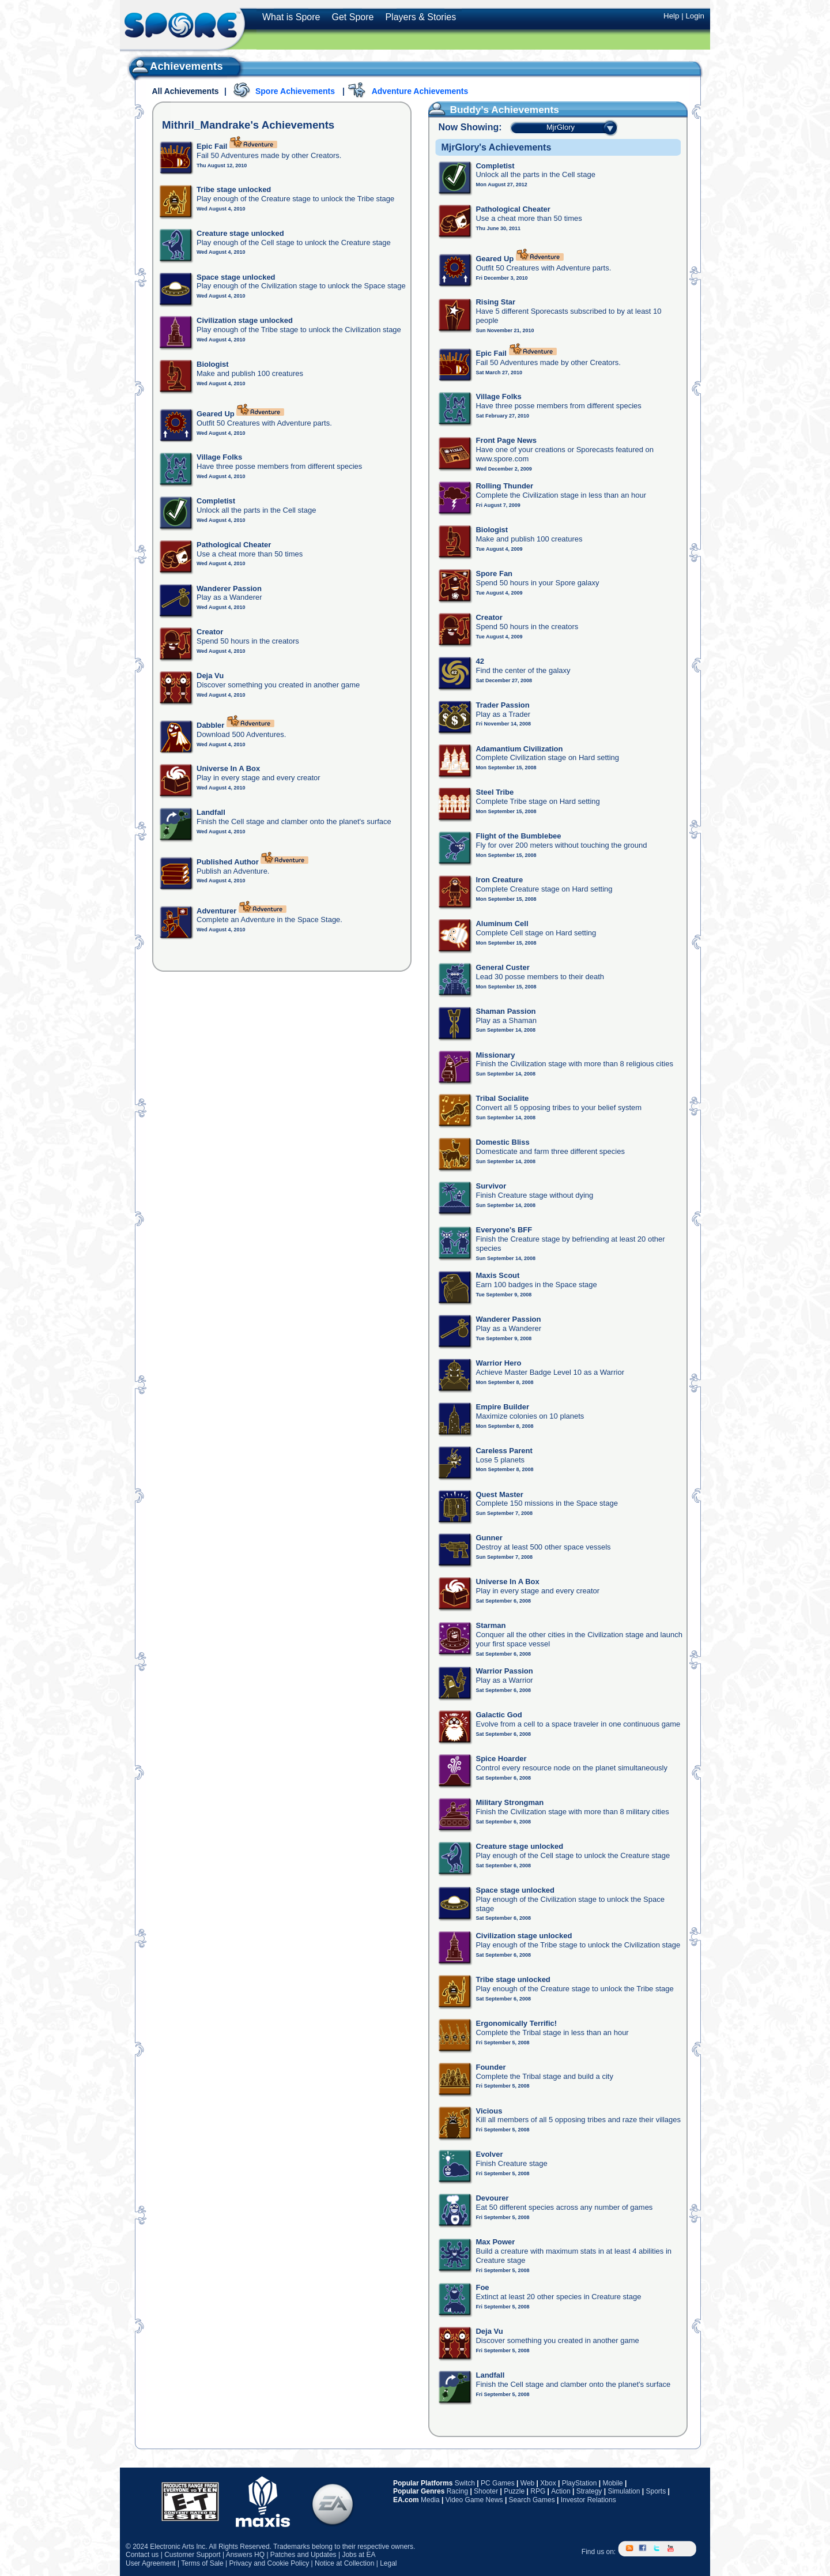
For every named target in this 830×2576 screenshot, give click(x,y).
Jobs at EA (358, 2555)
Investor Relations (588, 2500)
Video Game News (474, 2500)
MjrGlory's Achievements (496, 147)
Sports (656, 2491)
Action (560, 2491)
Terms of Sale (202, 2563)
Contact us (142, 2555)
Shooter (486, 2491)
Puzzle (514, 2491)
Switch (465, 2483)
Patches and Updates (303, 2555)
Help (671, 16)
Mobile (612, 2483)
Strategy (589, 2491)
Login (694, 16)
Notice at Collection (344, 2563)
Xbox (548, 2483)
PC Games (498, 2483)
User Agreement (151, 2563)
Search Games (532, 2500)
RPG (537, 2491)
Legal (388, 2563)
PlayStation (579, 2483)
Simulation (624, 2491)
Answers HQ (245, 2555)
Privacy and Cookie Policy (269, 2563)
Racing (457, 2491)
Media (430, 2500)
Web (527, 2483)
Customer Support (192, 2555)
